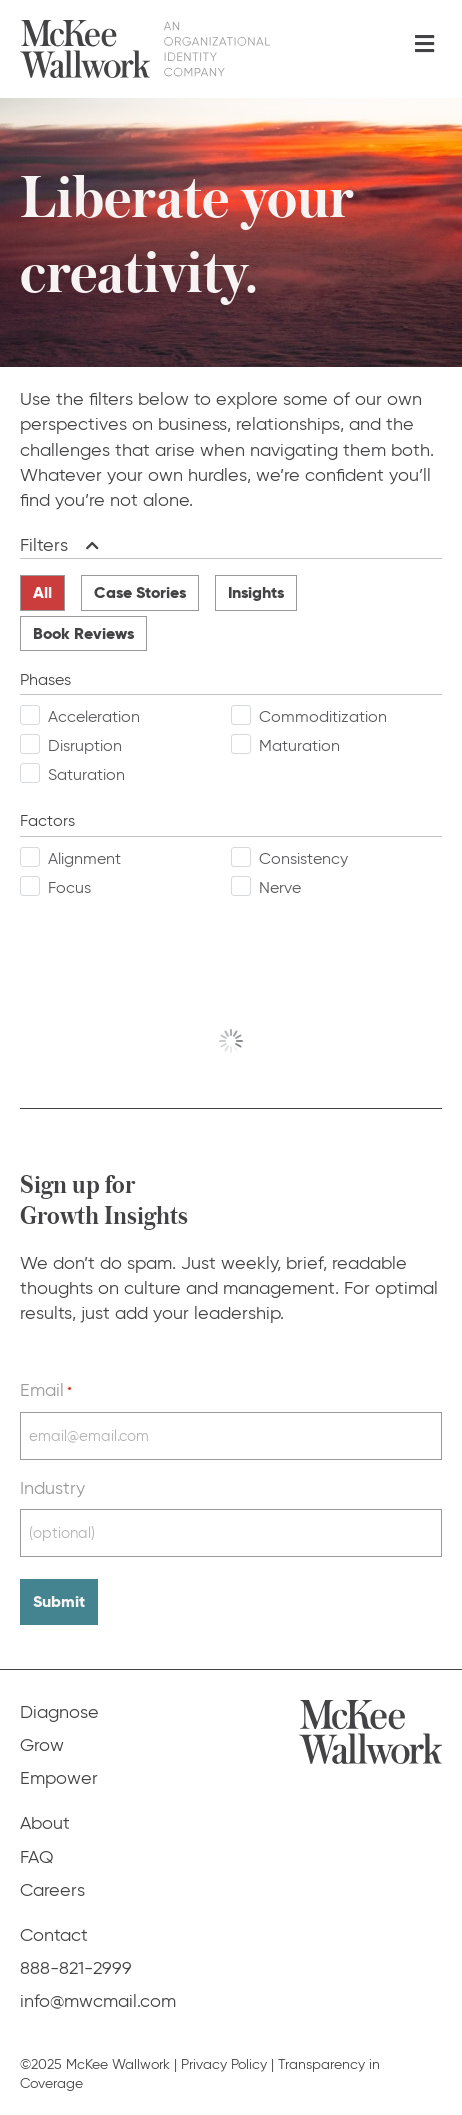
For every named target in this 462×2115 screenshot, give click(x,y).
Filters (44, 545)
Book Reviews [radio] (83, 633)
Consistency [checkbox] (303, 858)
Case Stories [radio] (140, 592)
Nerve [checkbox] (280, 887)
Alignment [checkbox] (84, 858)
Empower (59, 1778)
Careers (52, 1890)
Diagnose (59, 1712)
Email (46, 1390)
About (45, 1823)
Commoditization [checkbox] (323, 716)
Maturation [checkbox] (299, 745)
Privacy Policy (224, 2064)
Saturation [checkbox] (86, 774)
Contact (54, 1935)
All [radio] (42, 592)
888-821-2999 (76, 1968)
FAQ (37, 1857)
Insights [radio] (256, 592)
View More (231, 1040)
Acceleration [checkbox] (94, 716)
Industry (52, 1488)
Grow (42, 1745)
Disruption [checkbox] (85, 745)
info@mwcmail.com (98, 2001)
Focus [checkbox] (69, 887)
